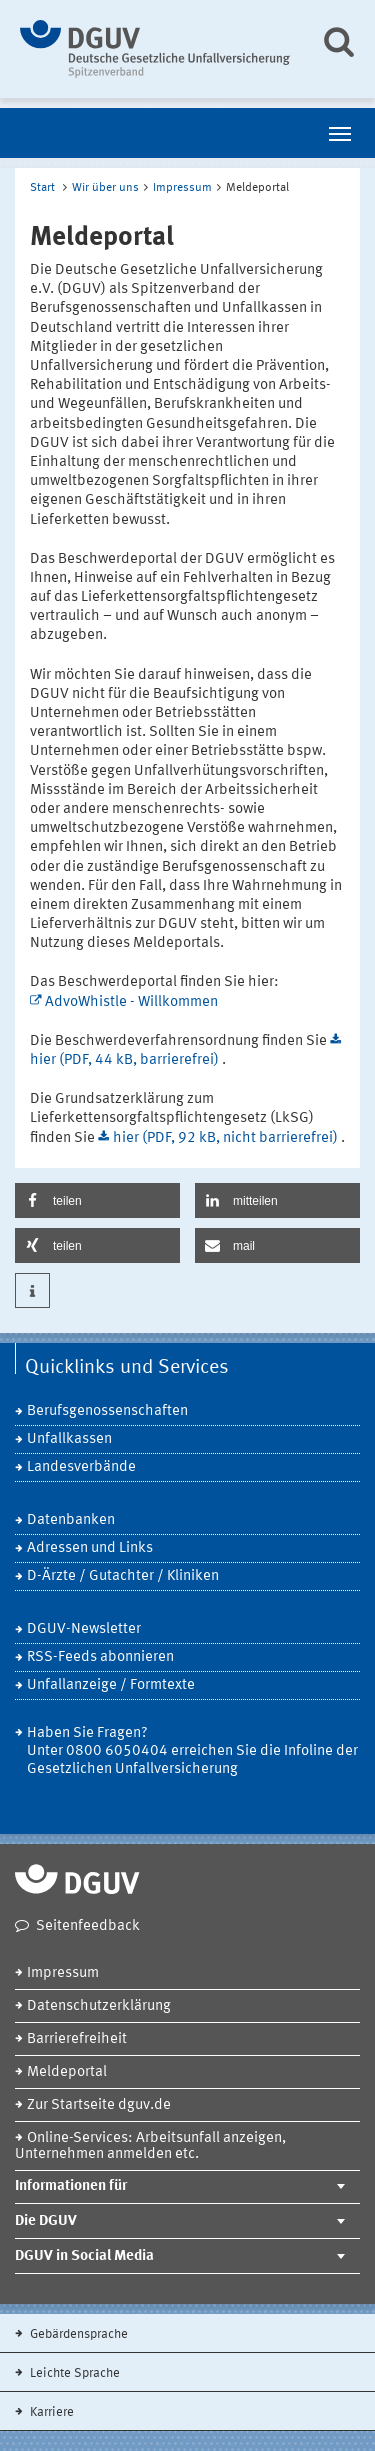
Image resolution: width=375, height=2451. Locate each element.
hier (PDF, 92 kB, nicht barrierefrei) (227, 1138)
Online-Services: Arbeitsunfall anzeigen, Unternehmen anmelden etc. (150, 2146)
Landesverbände (81, 1467)
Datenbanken (71, 1520)
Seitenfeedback (88, 1926)
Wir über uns (105, 188)
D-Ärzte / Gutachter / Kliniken (123, 1576)
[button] (97, 1200)
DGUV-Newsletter (84, 1629)
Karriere (50, 2412)
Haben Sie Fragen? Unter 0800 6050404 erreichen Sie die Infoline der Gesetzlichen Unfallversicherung (192, 1751)
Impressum (182, 188)
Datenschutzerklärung (99, 2006)
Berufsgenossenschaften (107, 1411)
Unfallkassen (69, 1439)
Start (42, 188)
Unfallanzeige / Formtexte (111, 1685)
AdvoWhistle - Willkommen (131, 1002)
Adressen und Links (90, 1548)
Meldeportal (67, 2072)
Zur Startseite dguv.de (99, 2105)
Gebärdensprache (77, 2334)
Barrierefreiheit (77, 2039)
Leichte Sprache (73, 2373)
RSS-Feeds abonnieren (100, 1657)
